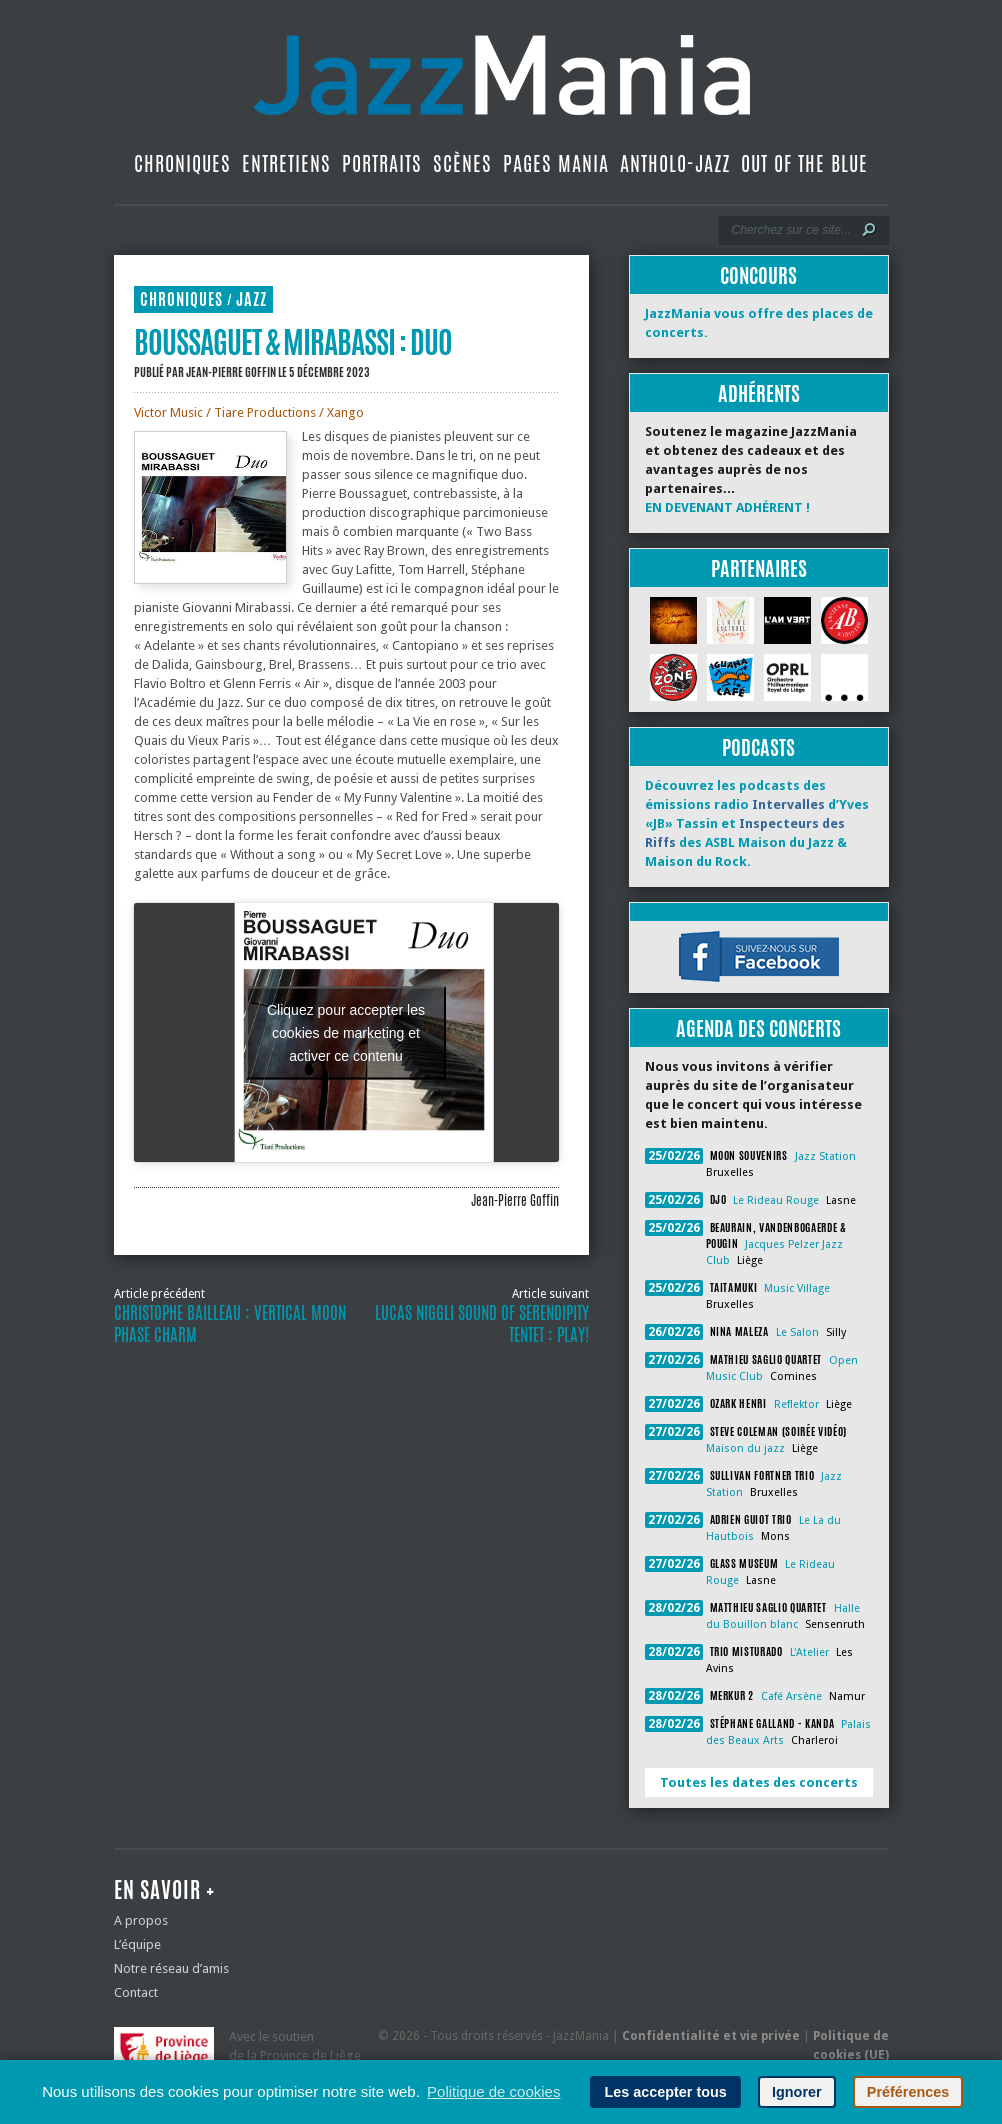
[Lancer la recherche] (869, 230)
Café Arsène (791, 1696)
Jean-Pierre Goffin (231, 372)
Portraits (382, 163)
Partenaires (759, 568)
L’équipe (137, 1944)
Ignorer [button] (797, 2092)
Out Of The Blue (804, 163)
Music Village (797, 1288)
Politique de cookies (493, 2091)
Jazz (251, 299)
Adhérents (759, 393)
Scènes (462, 163)
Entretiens (286, 163)
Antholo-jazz (675, 163)
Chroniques (182, 163)
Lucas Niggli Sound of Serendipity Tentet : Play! (482, 1324)
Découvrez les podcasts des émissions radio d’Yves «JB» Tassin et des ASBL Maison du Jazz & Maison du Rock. (757, 823)
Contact (136, 1992)
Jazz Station (825, 1156)
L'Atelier (809, 1652)
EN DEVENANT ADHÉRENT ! (727, 507)
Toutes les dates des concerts (759, 1782)
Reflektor (796, 1404)
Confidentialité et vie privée (711, 2036)
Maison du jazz (745, 1448)
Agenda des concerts (758, 1028)
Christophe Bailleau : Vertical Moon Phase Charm (230, 1324)
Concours (758, 275)
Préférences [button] (908, 2092)
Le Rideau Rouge (776, 1200)
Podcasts (758, 747)
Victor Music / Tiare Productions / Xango (249, 412)
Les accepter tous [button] (665, 2092)
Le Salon (797, 1332)
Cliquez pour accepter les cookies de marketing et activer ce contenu (346, 1032)
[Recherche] (790, 230)
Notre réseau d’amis (171, 1968)
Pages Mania (556, 163)
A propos (141, 1920)
